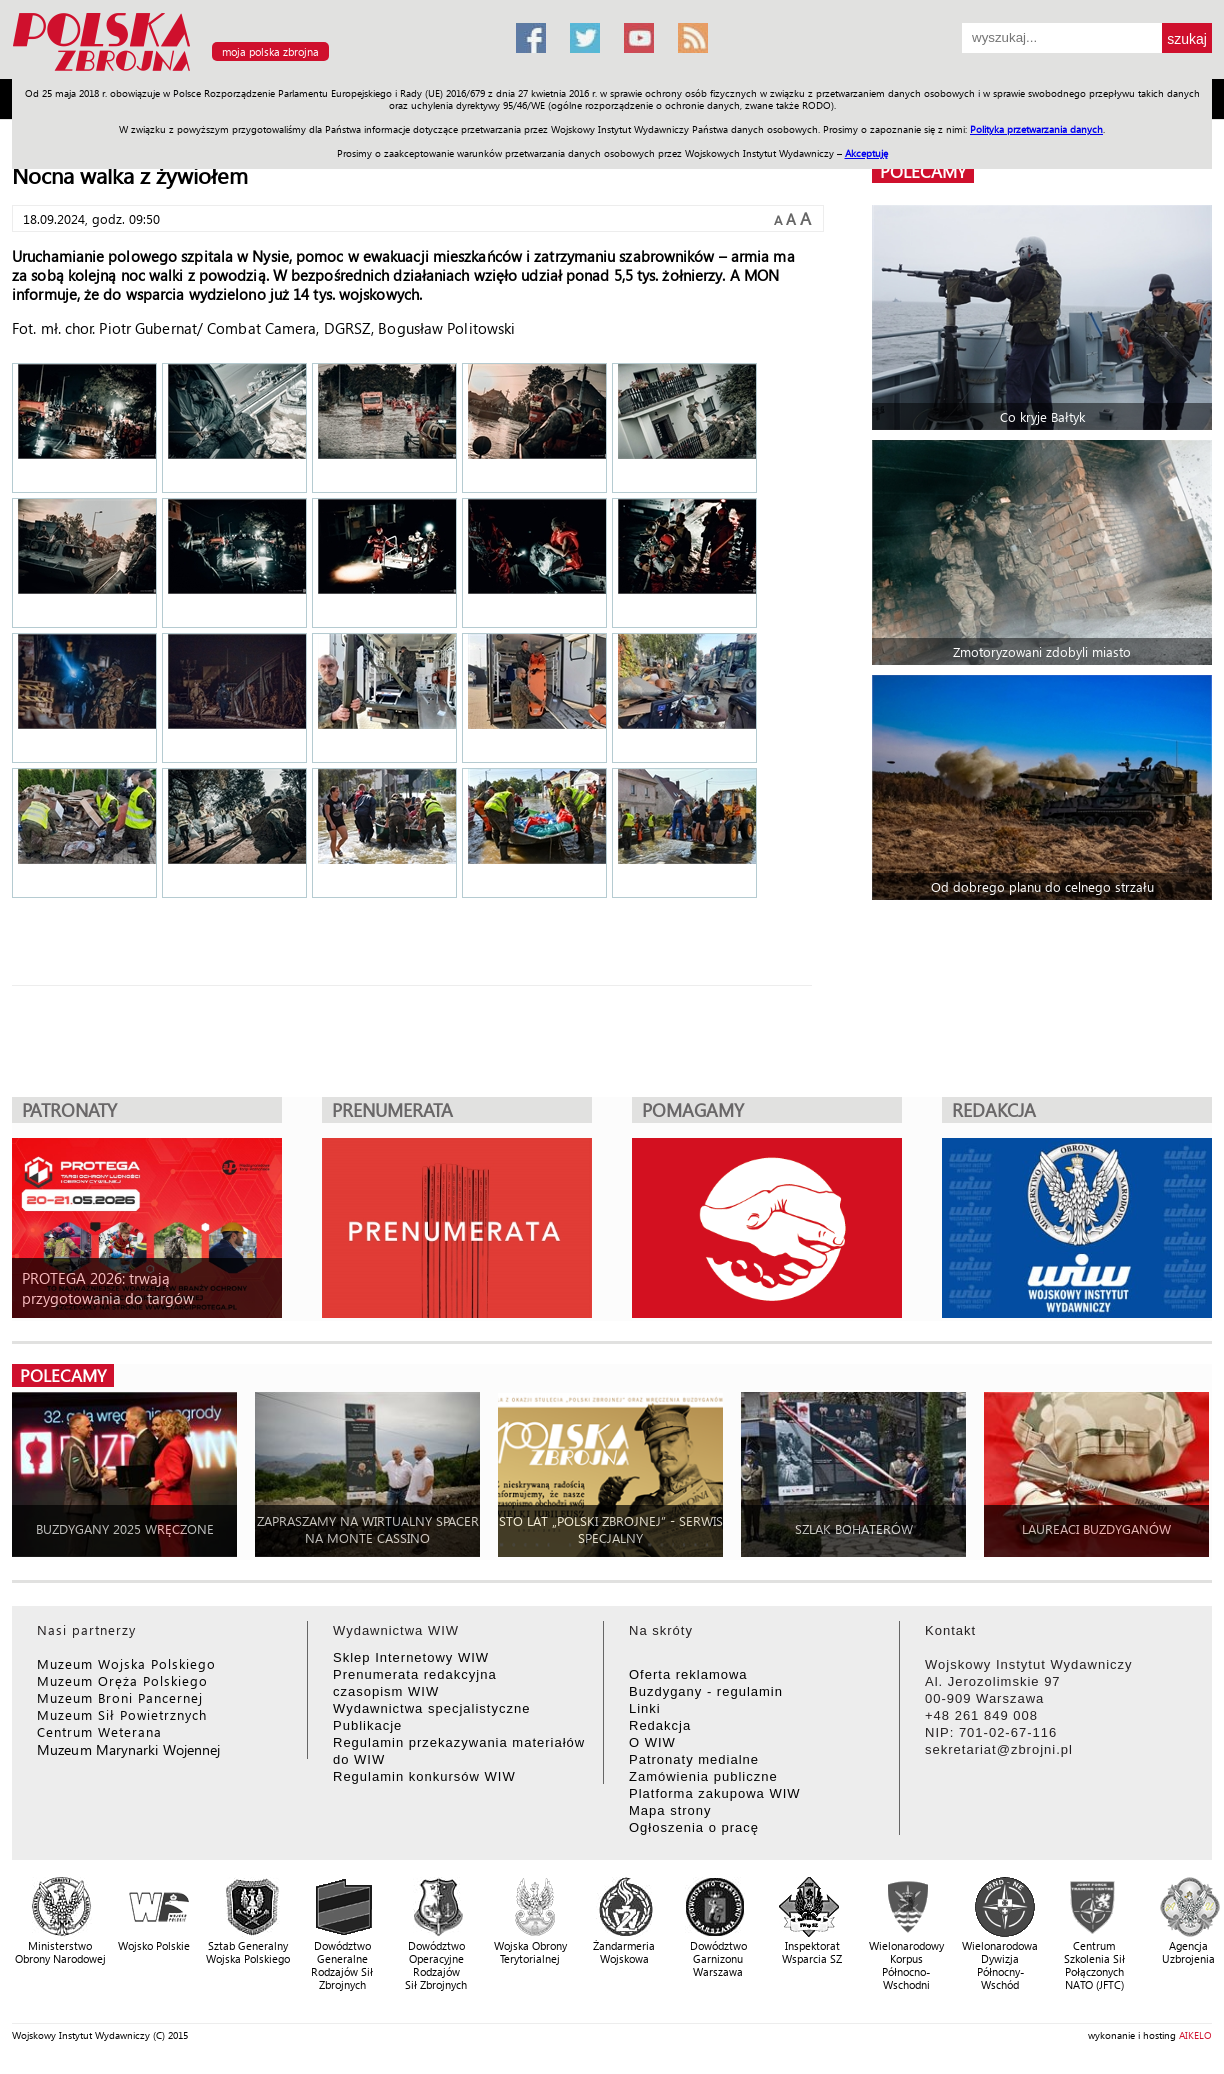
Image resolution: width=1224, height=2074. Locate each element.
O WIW (652, 1742)
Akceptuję (866, 153)
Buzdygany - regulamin (706, 1691)
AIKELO (1195, 2035)
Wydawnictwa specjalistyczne (431, 1708)
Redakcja (660, 1725)
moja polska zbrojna (270, 51)
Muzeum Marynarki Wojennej (129, 1749)
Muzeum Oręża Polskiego (122, 1680)
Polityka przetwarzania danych (1036, 129)
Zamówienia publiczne (703, 1776)
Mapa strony (670, 1810)
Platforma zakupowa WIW (715, 1793)
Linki (645, 1708)
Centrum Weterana (99, 1731)
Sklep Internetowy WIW (411, 1657)
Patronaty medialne (694, 1759)
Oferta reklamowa (688, 1674)
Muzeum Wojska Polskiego (126, 1663)
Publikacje (367, 1725)
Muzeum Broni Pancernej (120, 1697)
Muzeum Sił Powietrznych (122, 1714)
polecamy (923, 171)
